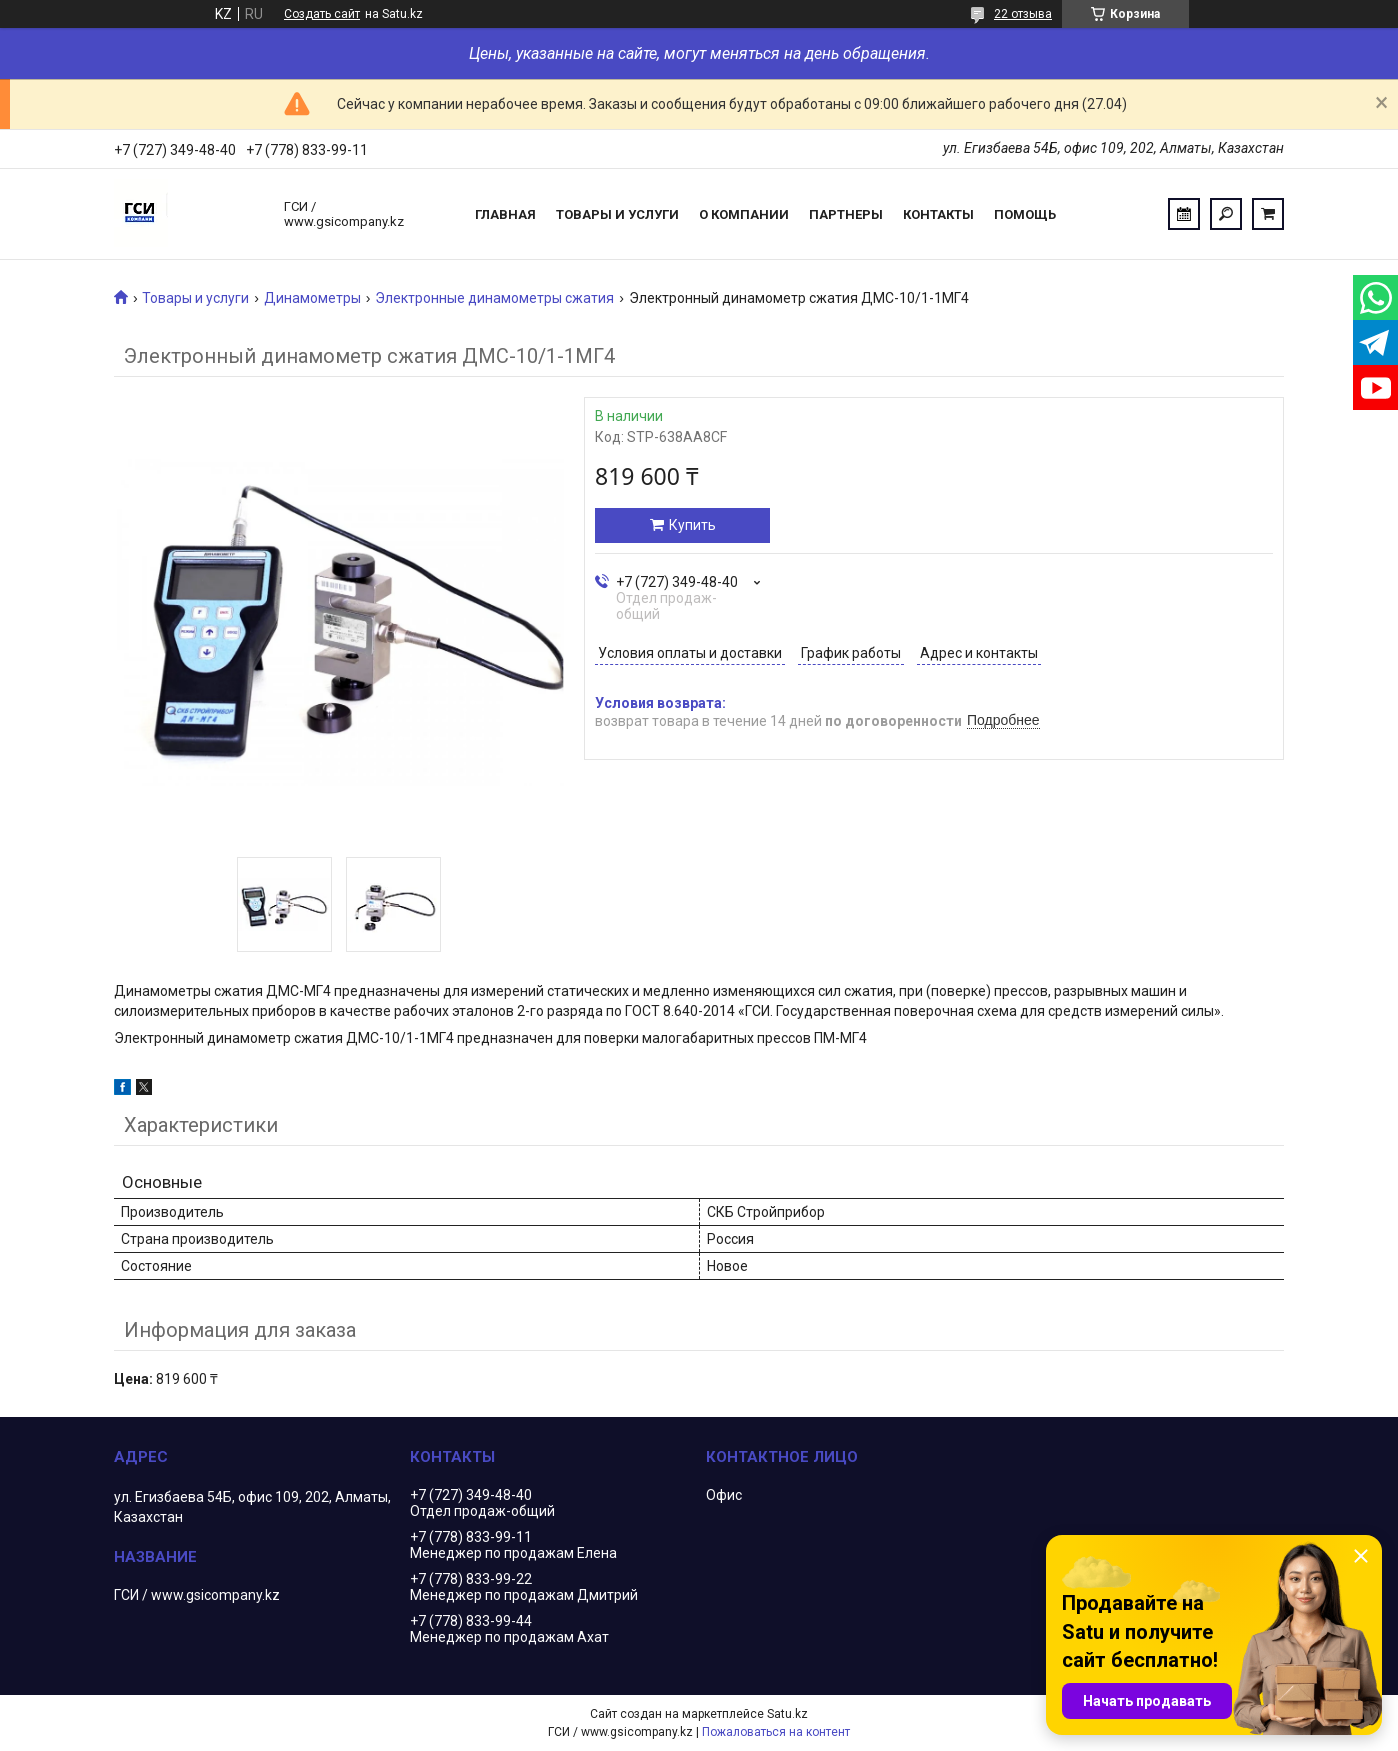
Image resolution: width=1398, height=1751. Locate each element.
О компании (744, 214)
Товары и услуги (617, 214)
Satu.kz (787, 1714)
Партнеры (846, 214)
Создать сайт (322, 14)
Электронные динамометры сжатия (494, 298)
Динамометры (312, 298)
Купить (692, 525)
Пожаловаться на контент (776, 1732)
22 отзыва (1023, 14)
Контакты (938, 214)
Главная (505, 214)
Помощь (1025, 214)
